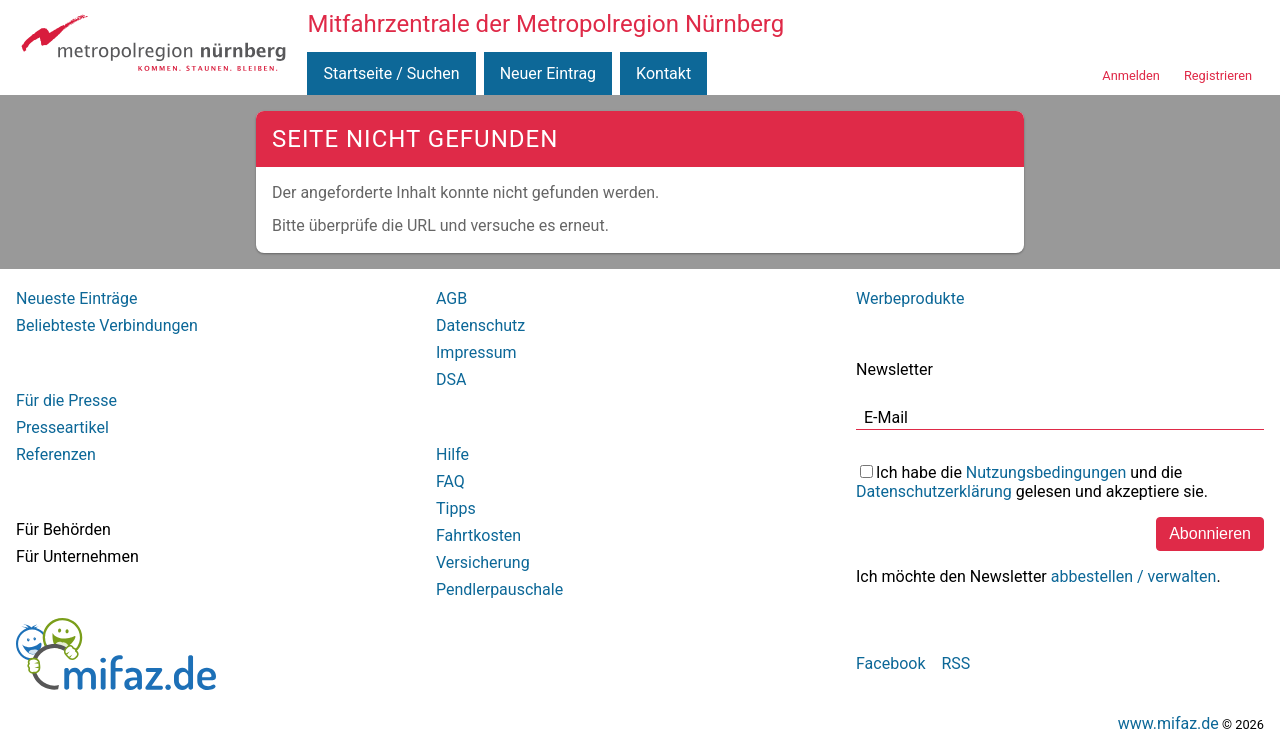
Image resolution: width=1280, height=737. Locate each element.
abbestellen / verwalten (1134, 576)
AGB (451, 298)
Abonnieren (1210, 533)
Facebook (890, 663)
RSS (955, 663)
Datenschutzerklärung (934, 491)
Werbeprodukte (910, 298)
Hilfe (452, 454)
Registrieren (1218, 75)
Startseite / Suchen (391, 73)
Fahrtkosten (478, 535)
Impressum (476, 352)
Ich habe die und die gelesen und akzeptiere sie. (1032, 482)
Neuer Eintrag (548, 73)
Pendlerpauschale (499, 589)
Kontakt (663, 73)
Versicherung (483, 562)
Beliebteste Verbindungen (107, 325)
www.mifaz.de (1168, 723)
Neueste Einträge (76, 298)
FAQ (450, 481)
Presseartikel (62, 427)
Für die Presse (66, 400)
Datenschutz (480, 325)
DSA (451, 379)
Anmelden (1131, 75)
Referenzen (56, 454)
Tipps (456, 508)
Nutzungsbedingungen (1046, 472)
